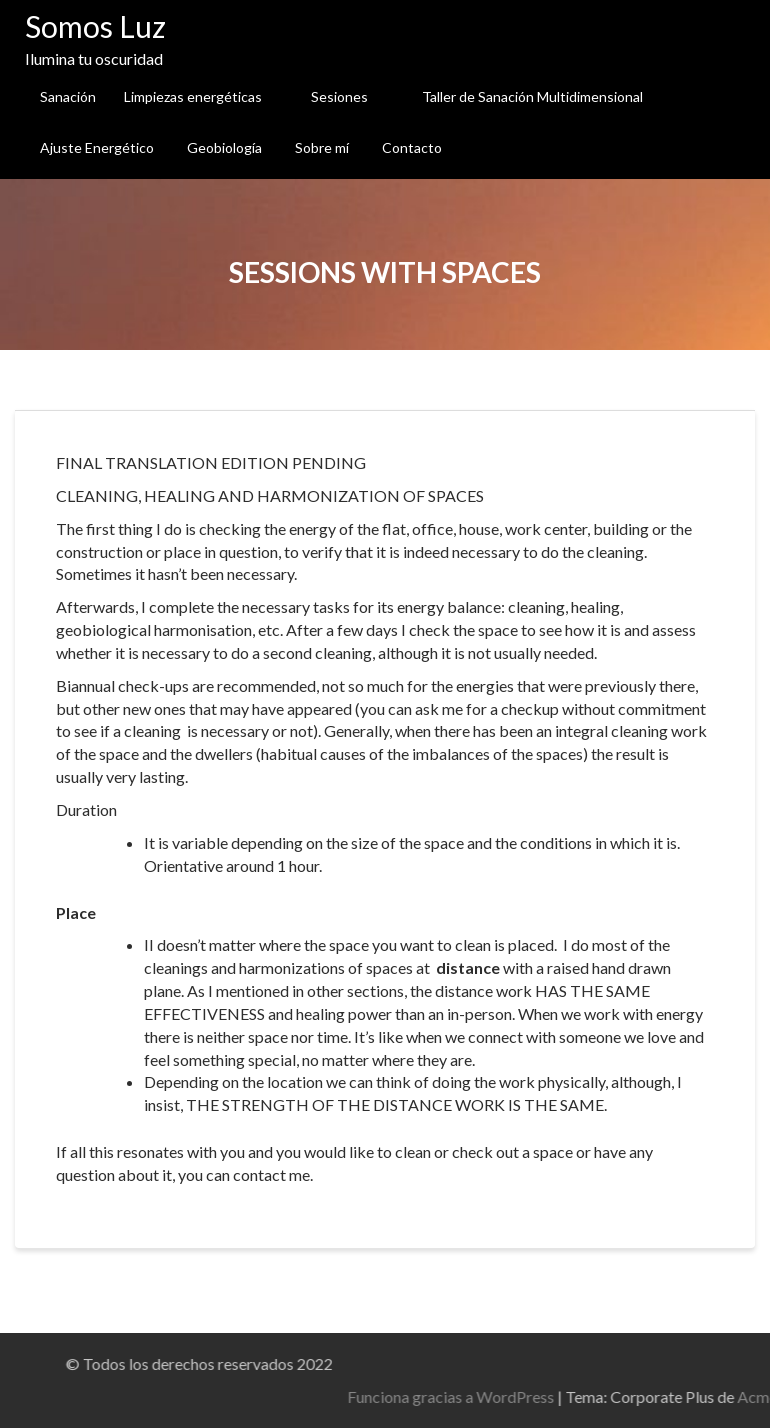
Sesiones (339, 96)
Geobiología (224, 147)
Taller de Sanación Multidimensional (532, 96)
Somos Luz (95, 26)
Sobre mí (322, 147)
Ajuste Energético (97, 147)
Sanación (68, 96)
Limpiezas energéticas (193, 96)
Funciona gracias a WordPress (581, 1396)
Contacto (412, 147)
